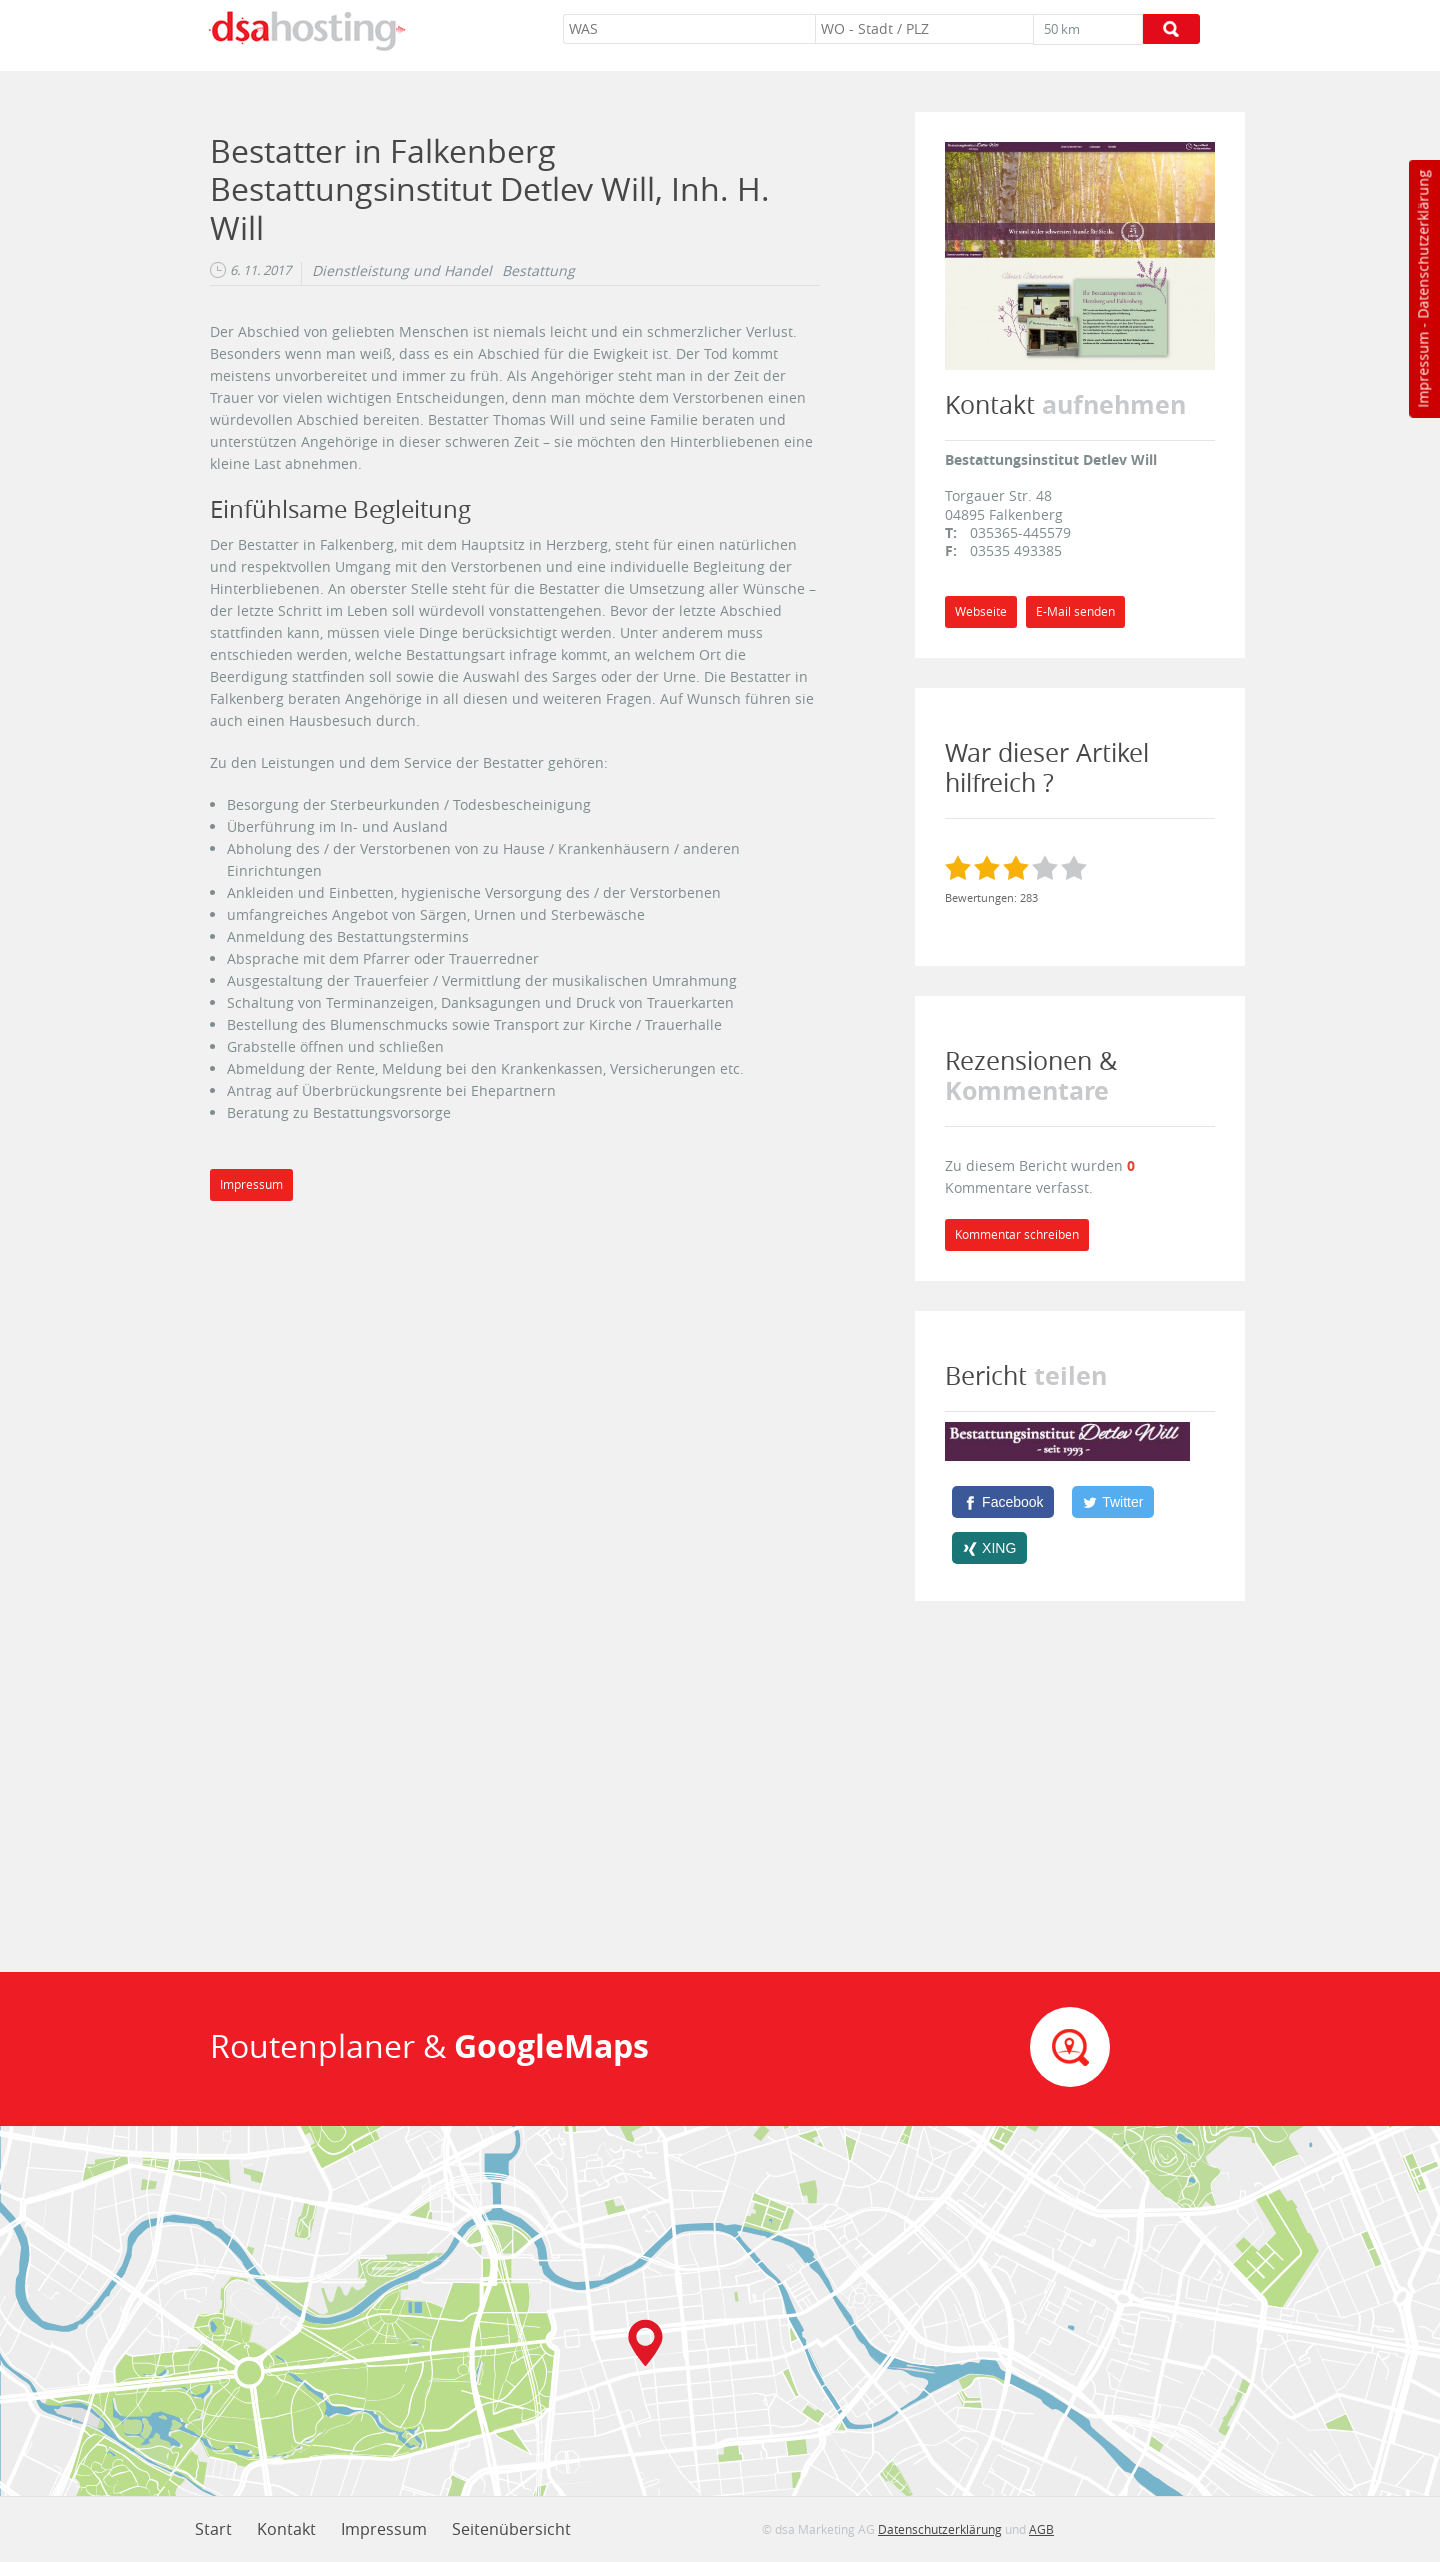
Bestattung (538, 271)
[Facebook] (1003, 1502)
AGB (1041, 2529)
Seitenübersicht (511, 2529)
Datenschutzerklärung (1422, 244)
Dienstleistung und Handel (402, 271)
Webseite (981, 611)
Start (213, 2529)
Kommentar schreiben (1017, 1234)
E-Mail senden (1075, 611)
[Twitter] (1113, 1502)
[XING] (989, 1548)
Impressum (1422, 370)
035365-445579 (1020, 532)
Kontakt (286, 2529)
